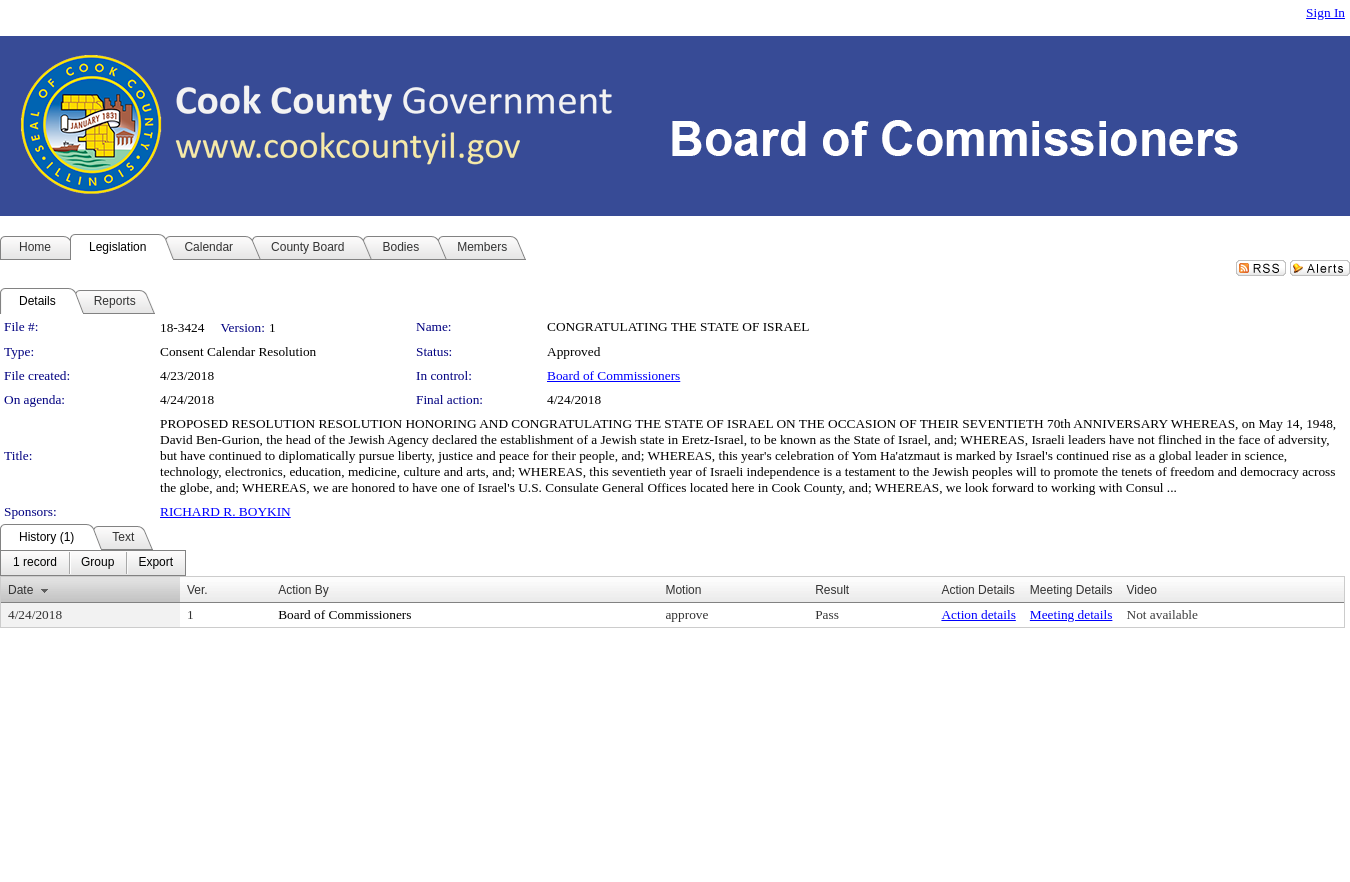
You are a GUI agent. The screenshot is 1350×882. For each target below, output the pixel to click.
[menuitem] (35, 563)
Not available (1162, 614)
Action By (303, 590)
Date (20, 590)
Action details (978, 614)
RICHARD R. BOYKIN (225, 511)
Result (832, 590)
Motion (683, 590)
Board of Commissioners (613, 375)
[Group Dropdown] (97, 563)
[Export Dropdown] (155, 563)
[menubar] (93, 563)
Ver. (197, 590)
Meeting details (1071, 614)
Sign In (1325, 12)
